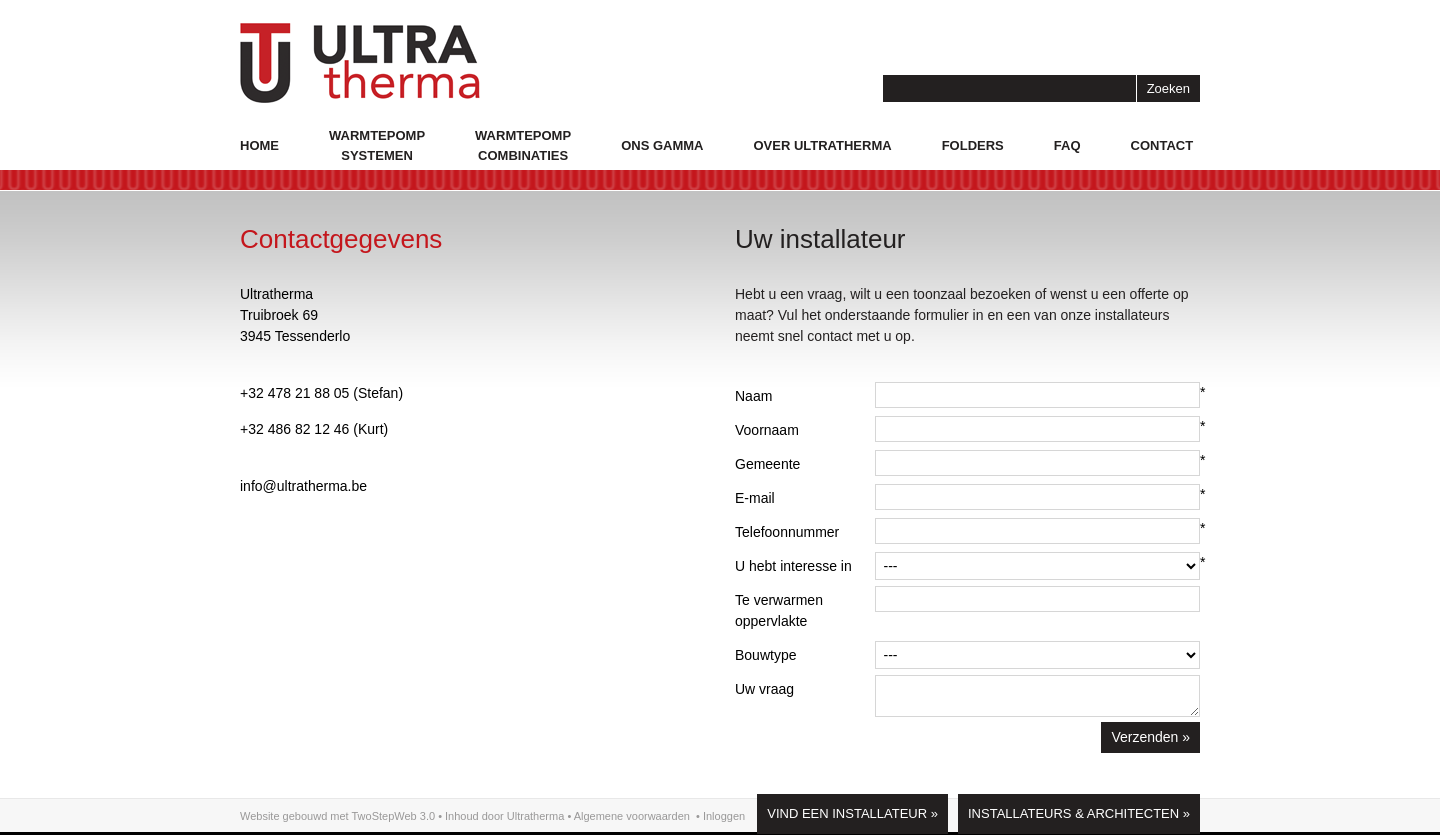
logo (360, 63)
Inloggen (724, 816)
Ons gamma (662, 145)
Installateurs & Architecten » (1079, 813)
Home (259, 145)
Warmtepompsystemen (377, 145)
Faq (1067, 145)
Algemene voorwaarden (632, 816)
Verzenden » (1150, 737)
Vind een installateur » (852, 813)
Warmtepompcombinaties (523, 145)
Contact (1162, 145)
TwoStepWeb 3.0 (394, 816)
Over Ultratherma (822, 145)
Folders (973, 145)
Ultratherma (535, 816)
